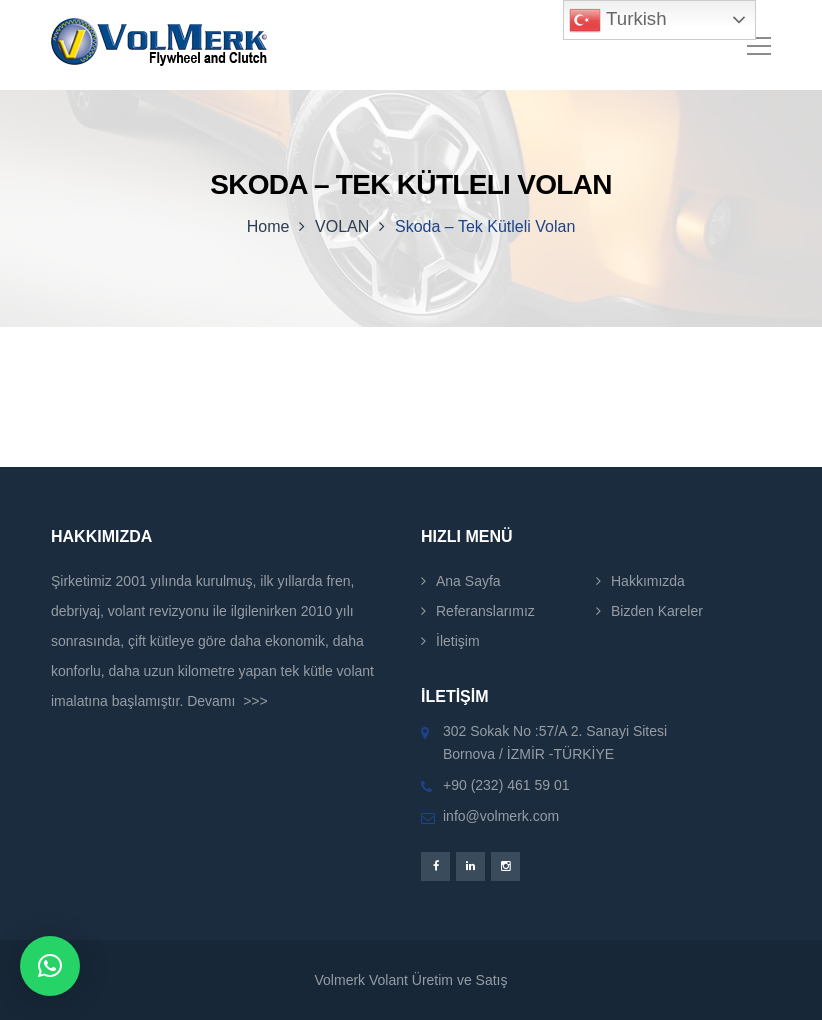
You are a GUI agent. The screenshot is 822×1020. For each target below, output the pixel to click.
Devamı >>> (227, 701)
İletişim (458, 641)
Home (268, 226)
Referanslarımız (485, 611)
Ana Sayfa (468, 581)
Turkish (617, 20)
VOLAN (342, 226)
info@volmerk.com (501, 816)
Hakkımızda (648, 581)
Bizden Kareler (657, 611)
